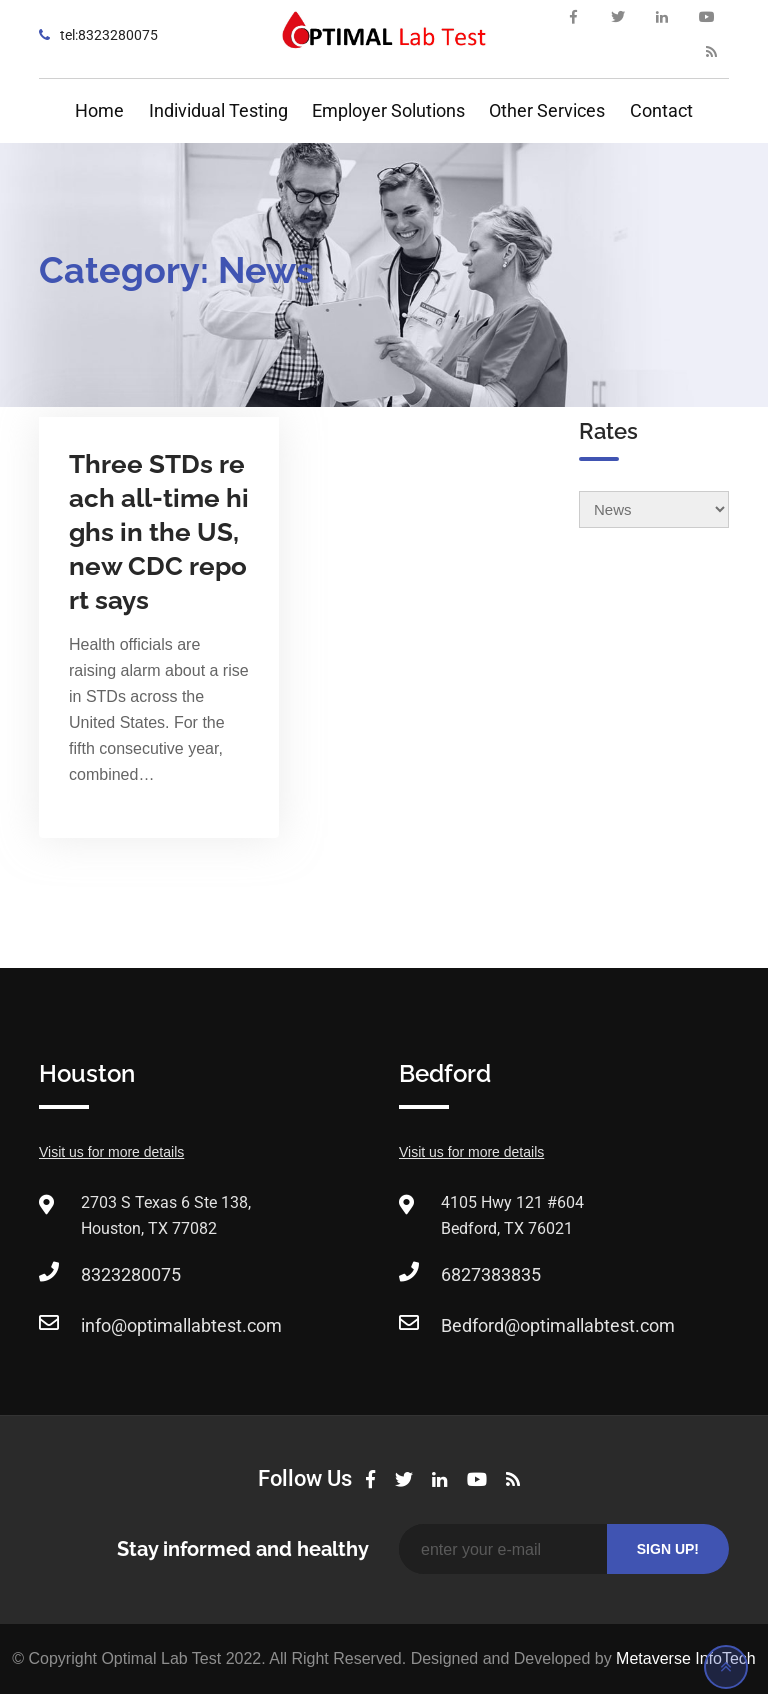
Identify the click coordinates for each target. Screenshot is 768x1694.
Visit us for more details (111, 1152)
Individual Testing (218, 110)
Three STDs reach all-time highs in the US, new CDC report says (159, 532)
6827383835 (491, 1274)
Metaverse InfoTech (686, 1658)
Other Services (547, 110)
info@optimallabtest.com (181, 1325)
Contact (661, 110)
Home (99, 110)
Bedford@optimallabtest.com (558, 1325)
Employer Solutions (388, 110)
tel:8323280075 (109, 35)
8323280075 (131, 1274)
